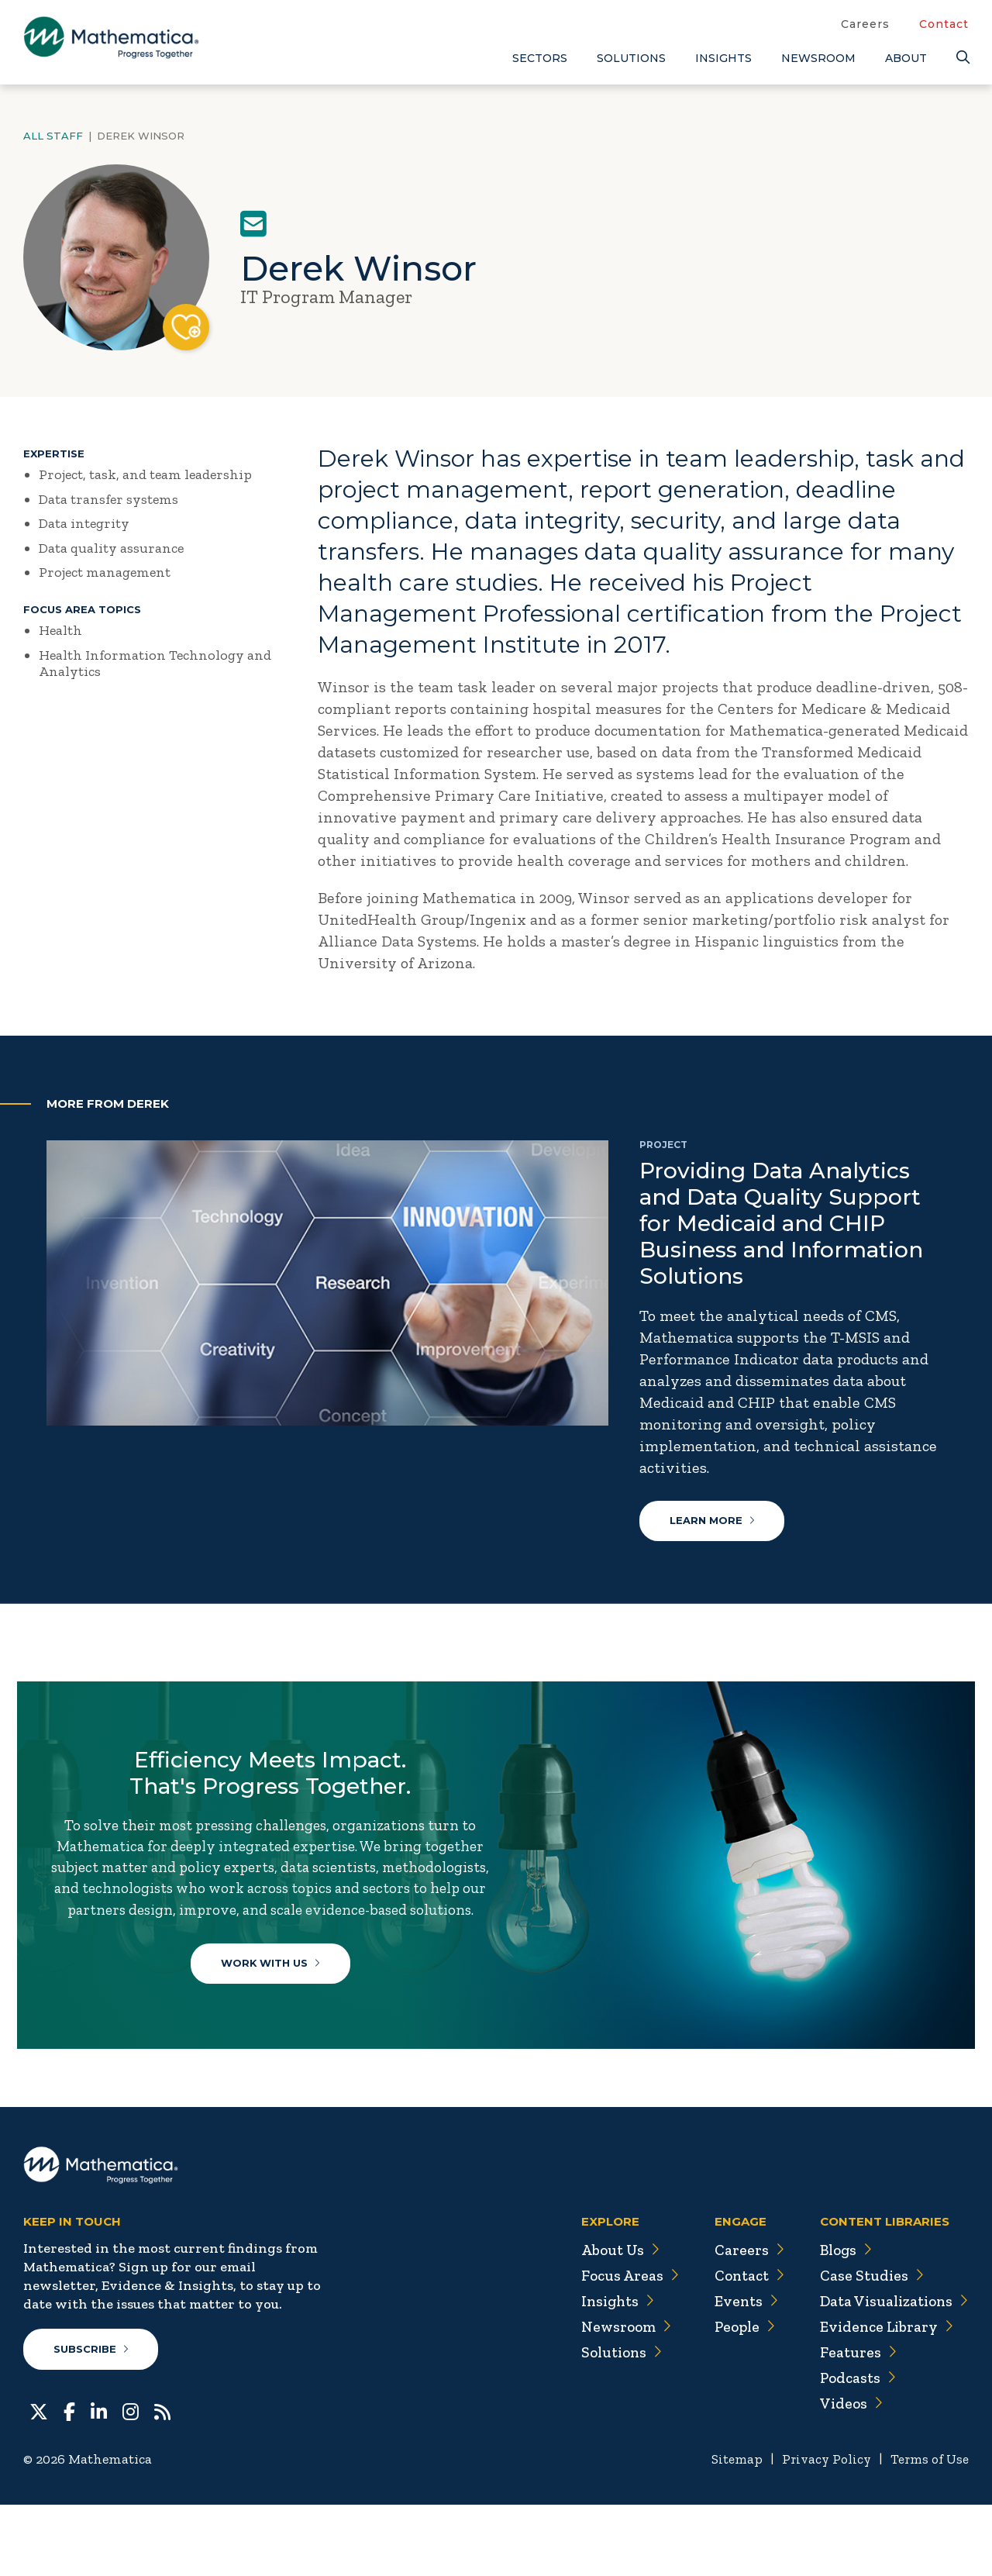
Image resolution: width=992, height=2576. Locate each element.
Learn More (713, 1522)
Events (737, 2372)
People (736, 2397)
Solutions (631, 58)
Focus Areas (619, 2346)
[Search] (962, 58)
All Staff (53, 135)
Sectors (539, 58)
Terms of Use (928, 2530)
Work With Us (276, 2002)
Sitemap (729, 2530)
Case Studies (866, 2346)
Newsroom (818, 58)
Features (852, 2423)
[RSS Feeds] (162, 2481)
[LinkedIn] (99, 2481)
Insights (723, 58)
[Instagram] (130, 2481)
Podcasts (853, 2449)
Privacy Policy (821, 2530)
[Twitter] (38, 2481)
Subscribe (91, 2420)
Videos (845, 2474)
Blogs (841, 2321)
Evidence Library (882, 2397)
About (906, 58)
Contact (944, 24)
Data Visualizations (891, 2372)
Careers (865, 24)
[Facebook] (69, 2481)
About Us (609, 2321)
